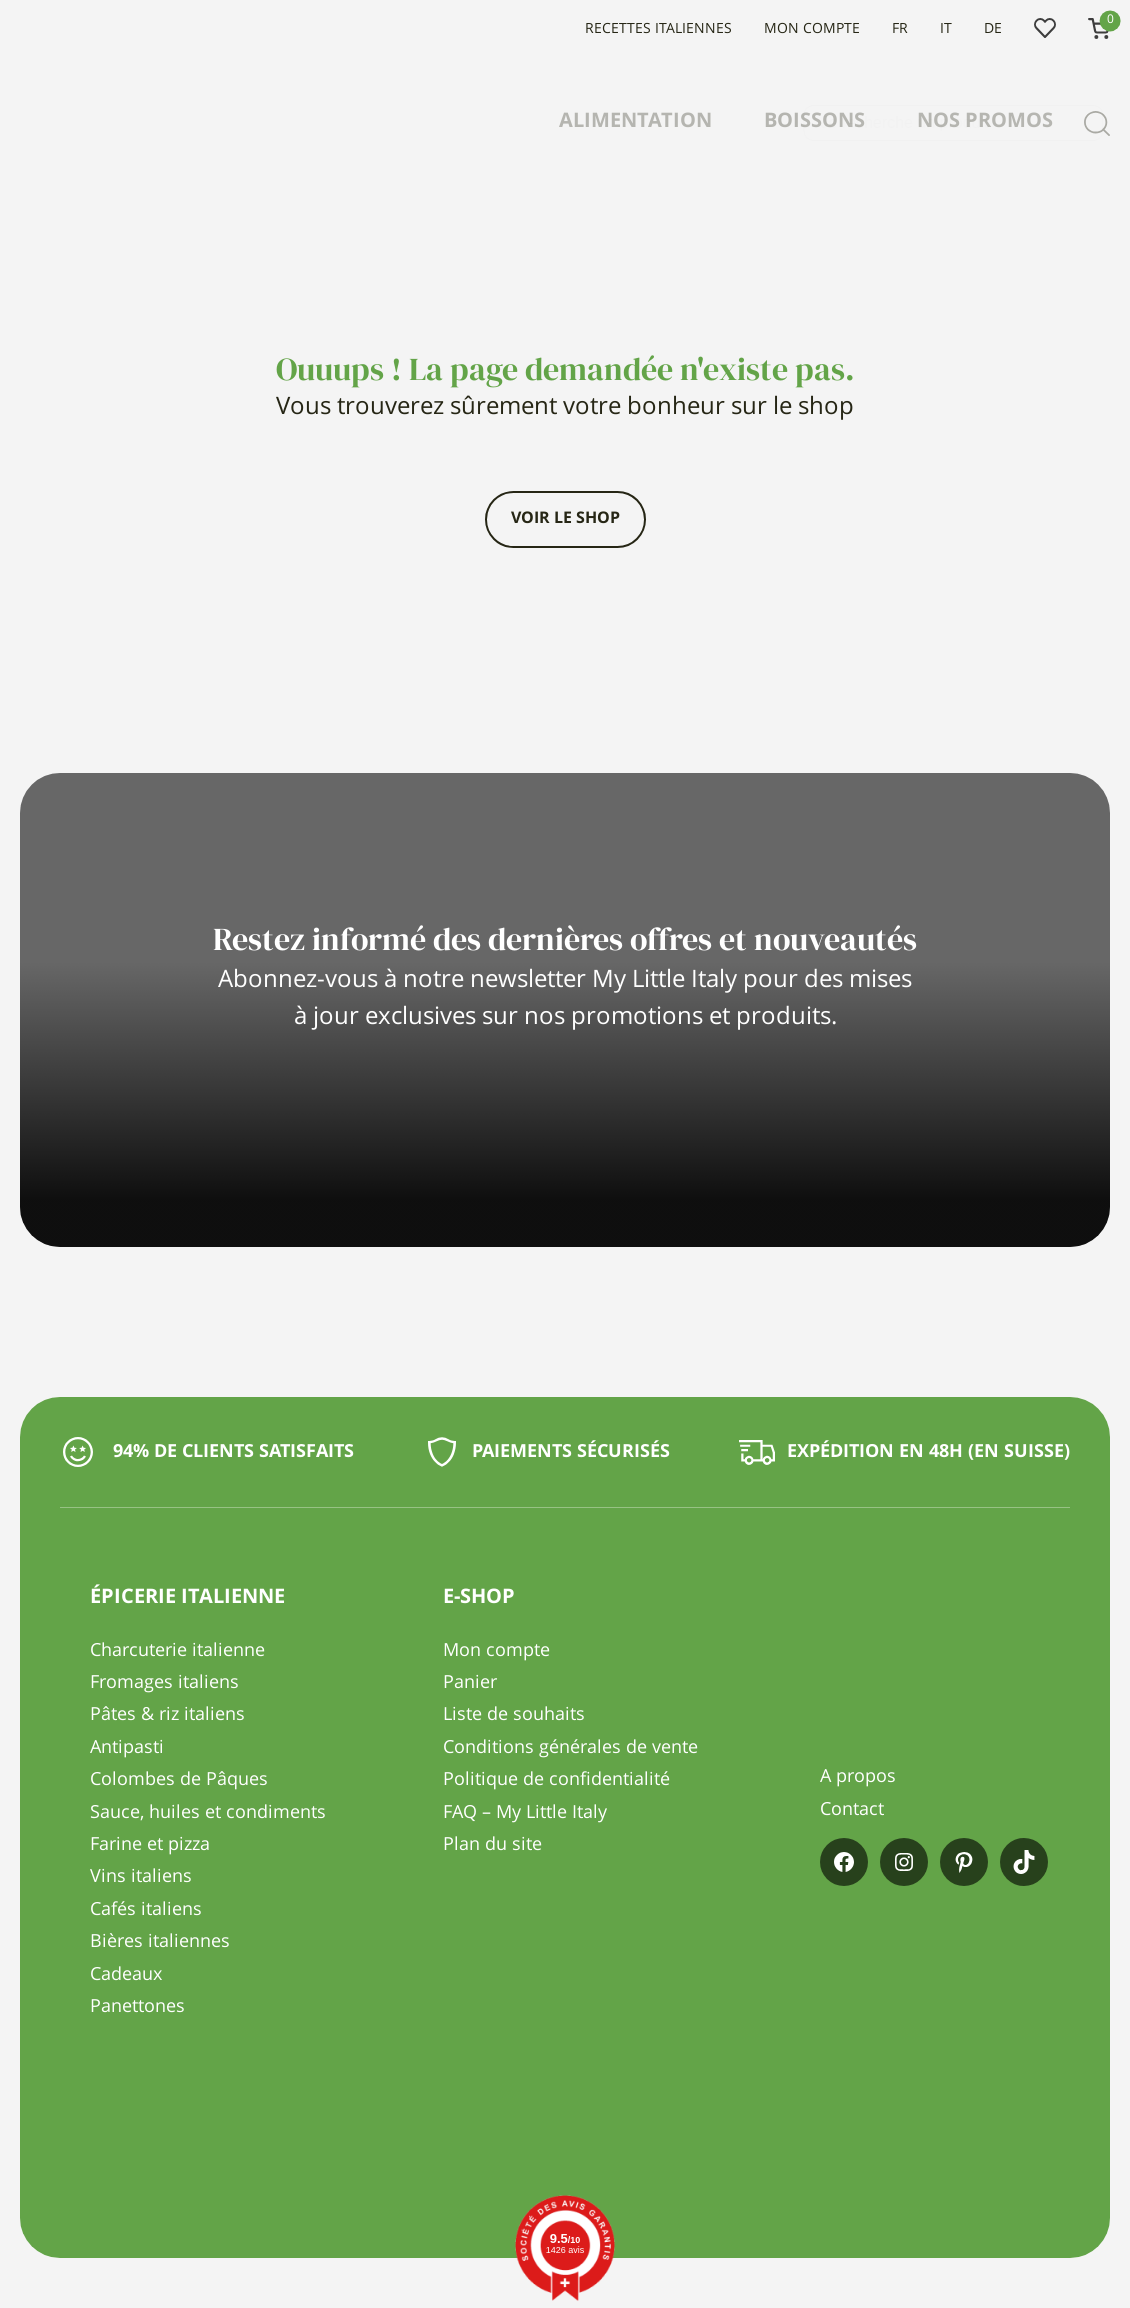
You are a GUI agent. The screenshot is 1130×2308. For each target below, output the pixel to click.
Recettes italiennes (658, 29)
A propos (858, 1777)
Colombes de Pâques (179, 1780)
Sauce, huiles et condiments (208, 1813)
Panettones (137, 2007)
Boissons (814, 122)
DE (993, 29)
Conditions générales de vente (570, 1748)
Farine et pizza (150, 1845)
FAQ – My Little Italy (525, 1813)
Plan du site (492, 1845)
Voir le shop (565, 519)
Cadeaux (126, 1975)
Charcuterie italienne (177, 1651)
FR (900, 29)
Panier (470, 1683)
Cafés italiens (146, 1910)
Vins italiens (141, 1877)
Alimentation (635, 122)
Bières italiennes (160, 1942)
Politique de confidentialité (556, 1780)
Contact (852, 1810)
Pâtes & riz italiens (167, 1715)
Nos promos (985, 122)
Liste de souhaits (1045, 29)
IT (946, 29)
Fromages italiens (164, 1683)
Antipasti (127, 1748)
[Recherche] (1097, 123)
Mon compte (812, 29)
